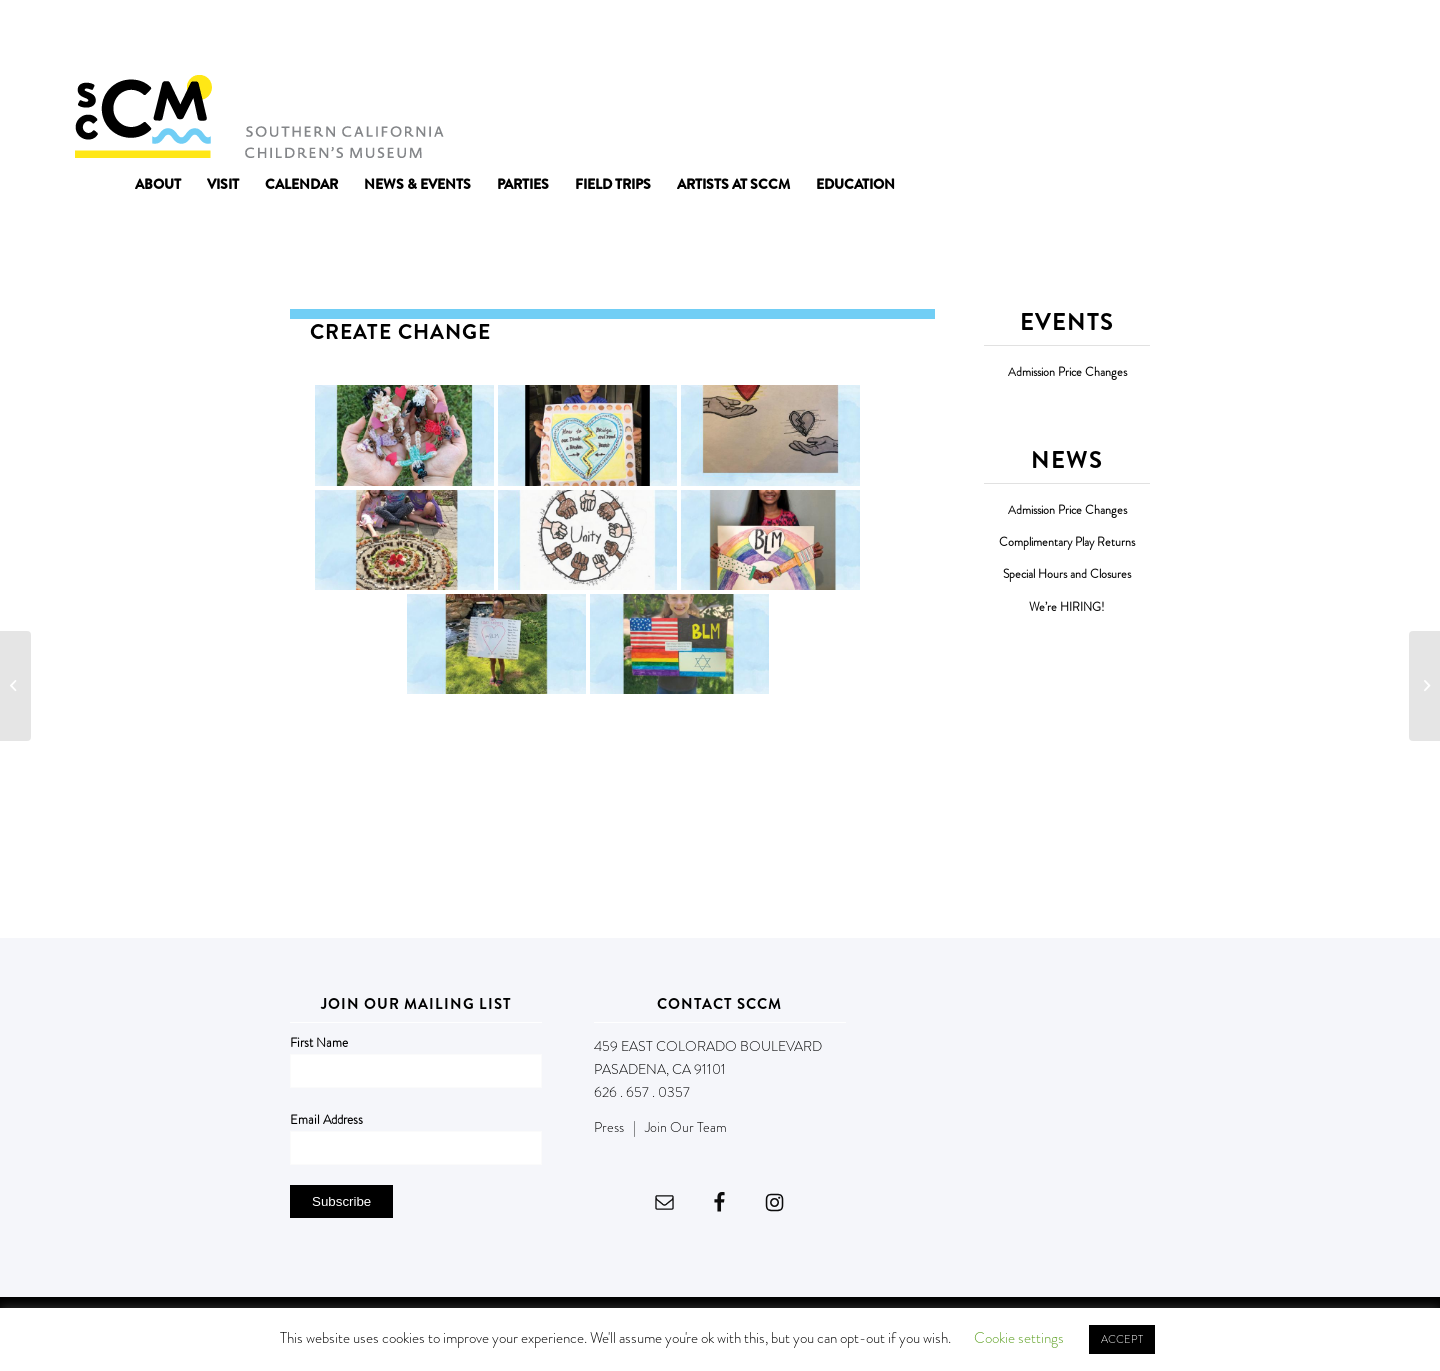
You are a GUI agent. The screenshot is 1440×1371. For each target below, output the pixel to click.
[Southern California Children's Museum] (258, 115)
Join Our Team (686, 1127)
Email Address (326, 1119)
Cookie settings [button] (1019, 1338)
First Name (319, 1042)
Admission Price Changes (1067, 372)
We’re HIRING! (1067, 607)
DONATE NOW (1322, 38)
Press (609, 1127)
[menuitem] (158, 184)
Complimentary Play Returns (1067, 542)
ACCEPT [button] (1122, 1339)
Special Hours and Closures (1067, 574)
